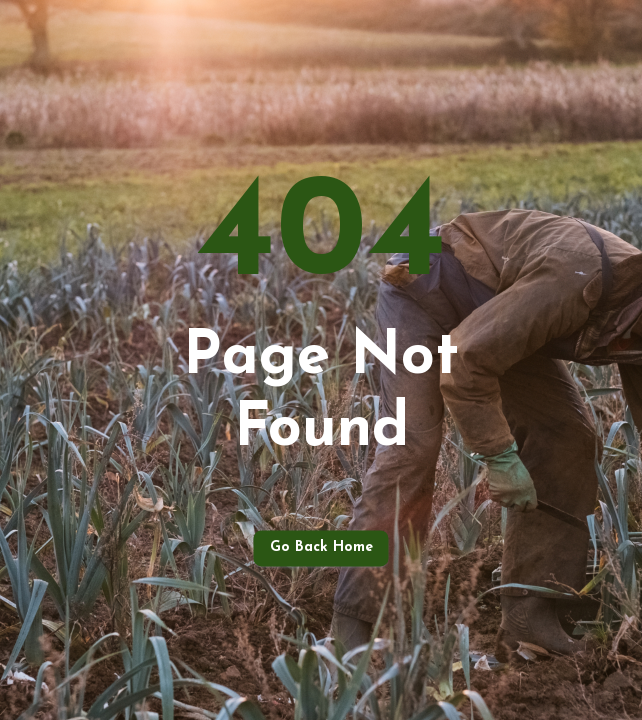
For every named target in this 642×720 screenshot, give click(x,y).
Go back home (321, 548)
